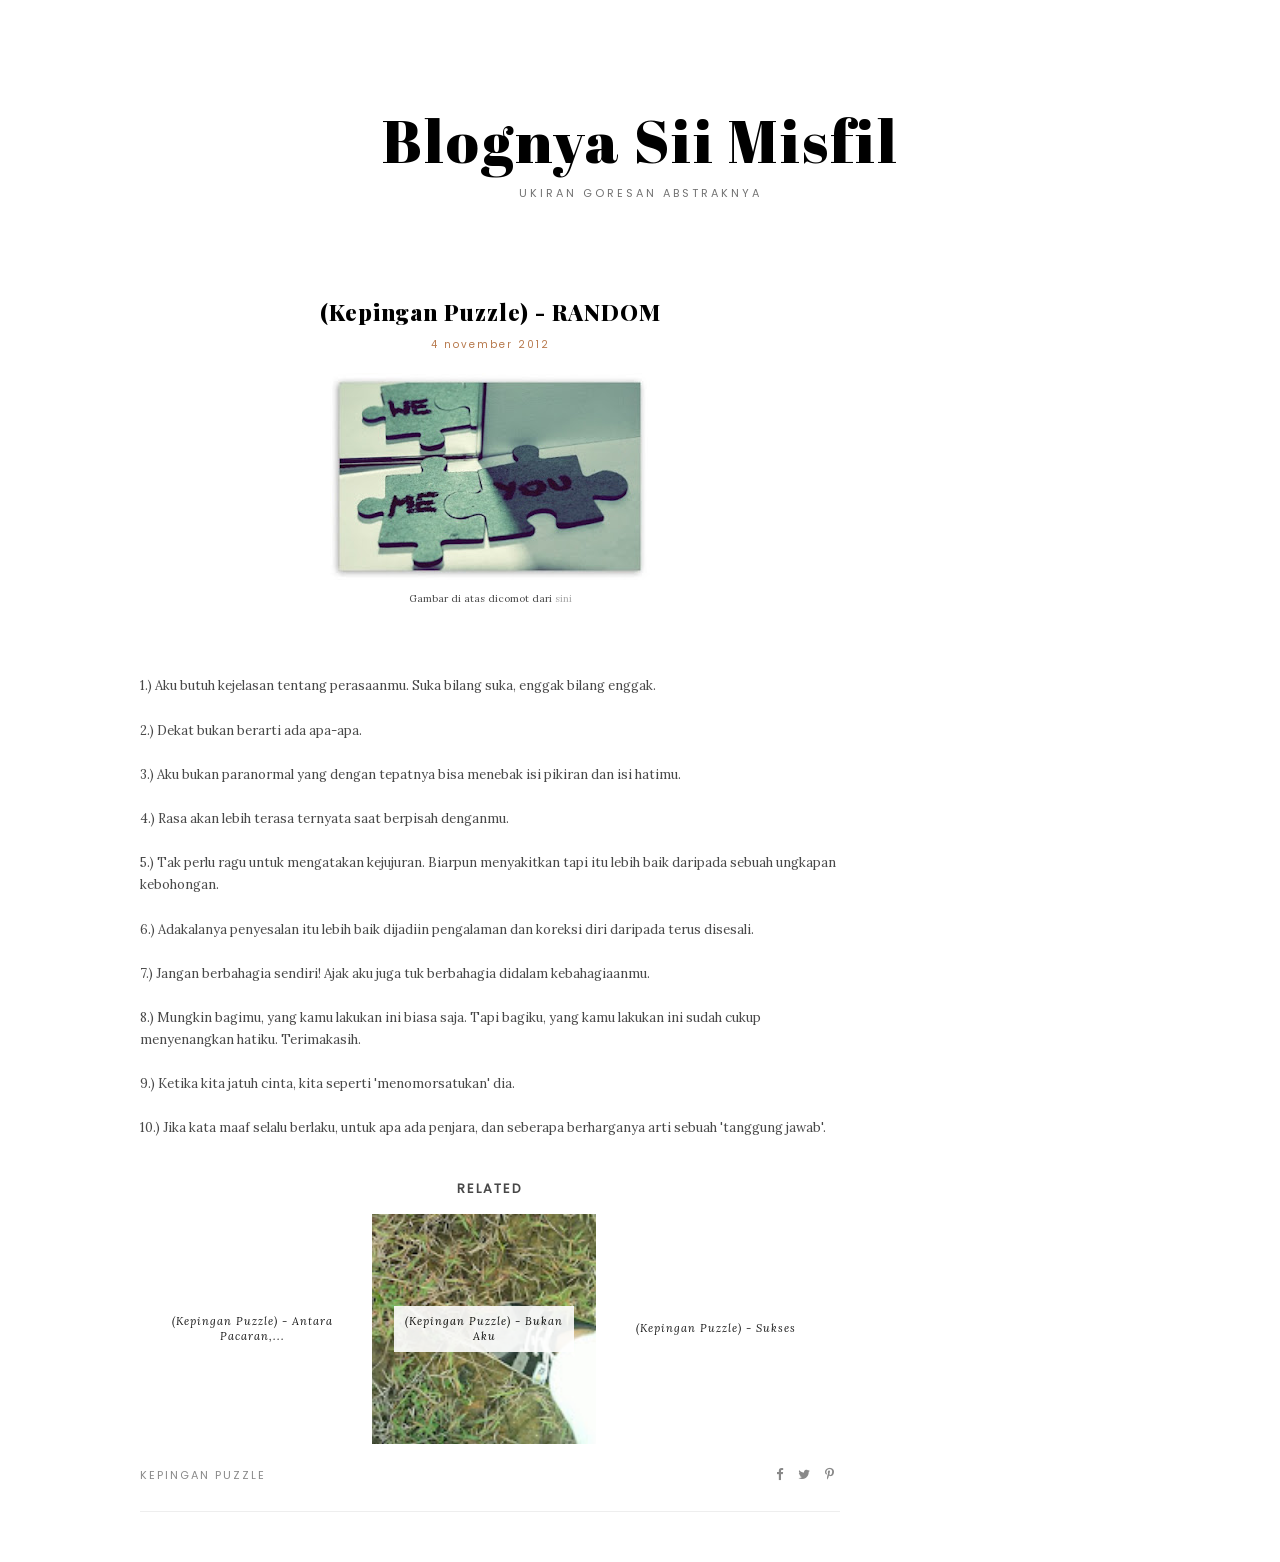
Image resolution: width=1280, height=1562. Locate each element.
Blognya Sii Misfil (640, 140)
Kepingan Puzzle (203, 1475)
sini (563, 598)
